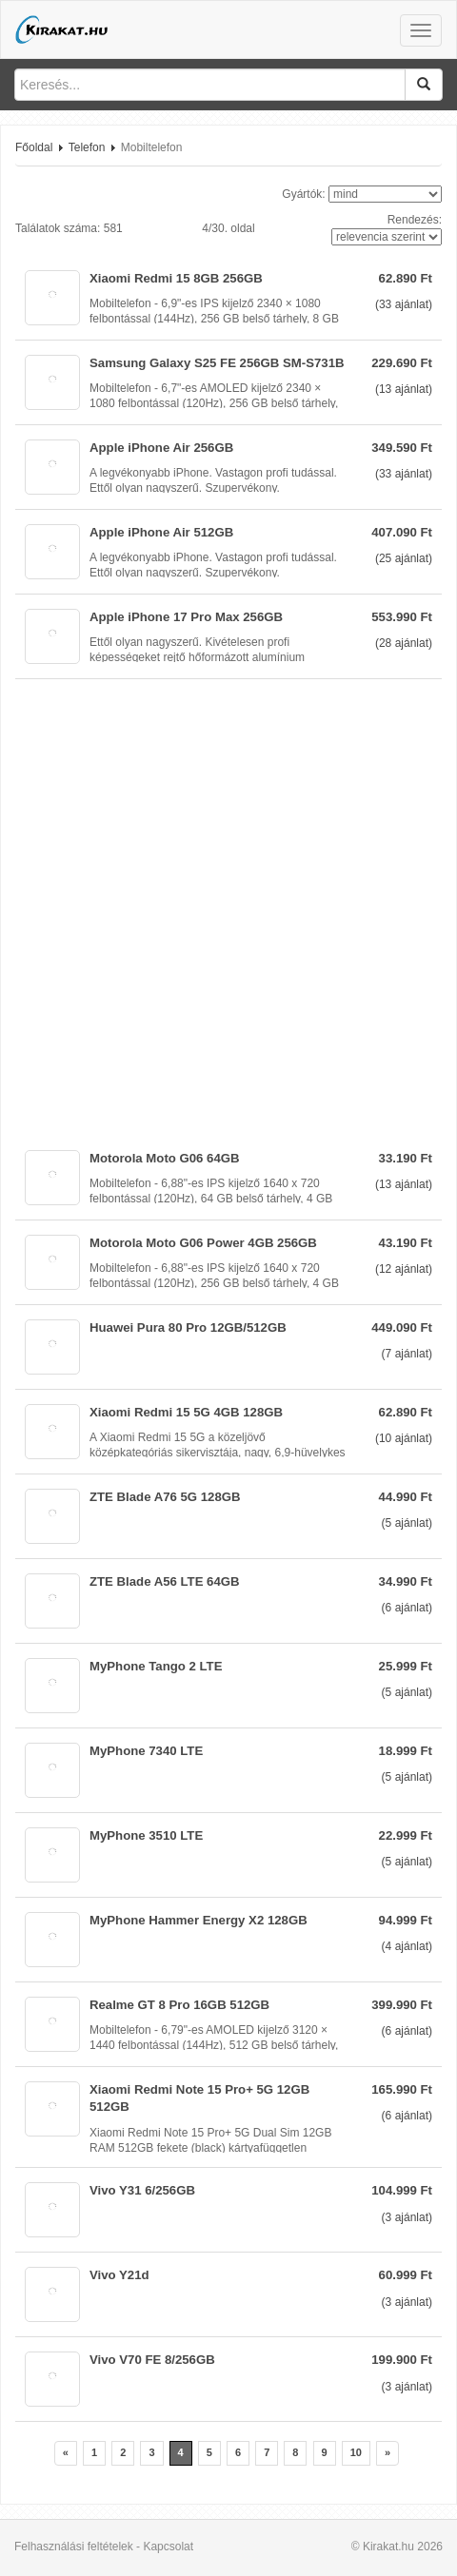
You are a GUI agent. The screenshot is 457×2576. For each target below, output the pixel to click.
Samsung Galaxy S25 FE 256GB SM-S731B (217, 363)
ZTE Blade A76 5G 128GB (165, 1497)
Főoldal (33, 147)
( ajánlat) (403, 304)
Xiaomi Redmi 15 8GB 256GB (176, 278)
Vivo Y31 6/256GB (142, 2190)
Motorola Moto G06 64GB (164, 1158)
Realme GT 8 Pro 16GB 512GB (179, 2005)
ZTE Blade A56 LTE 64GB (164, 1581)
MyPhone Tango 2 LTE (155, 1666)
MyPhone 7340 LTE (146, 1751)
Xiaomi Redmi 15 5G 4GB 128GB (186, 1412)
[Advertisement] (228, 907)
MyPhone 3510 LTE (146, 1835)
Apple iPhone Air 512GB (161, 532)
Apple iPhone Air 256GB (161, 447)
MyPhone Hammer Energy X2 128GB (198, 1920)
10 (356, 2452)
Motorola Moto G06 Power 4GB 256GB (203, 1243)
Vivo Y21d (119, 2275)
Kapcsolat (168, 2546)
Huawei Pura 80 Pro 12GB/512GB (188, 1327)
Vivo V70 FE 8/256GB (152, 2359)
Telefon (87, 147)
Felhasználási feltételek (73, 2546)
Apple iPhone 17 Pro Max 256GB (186, 617)
